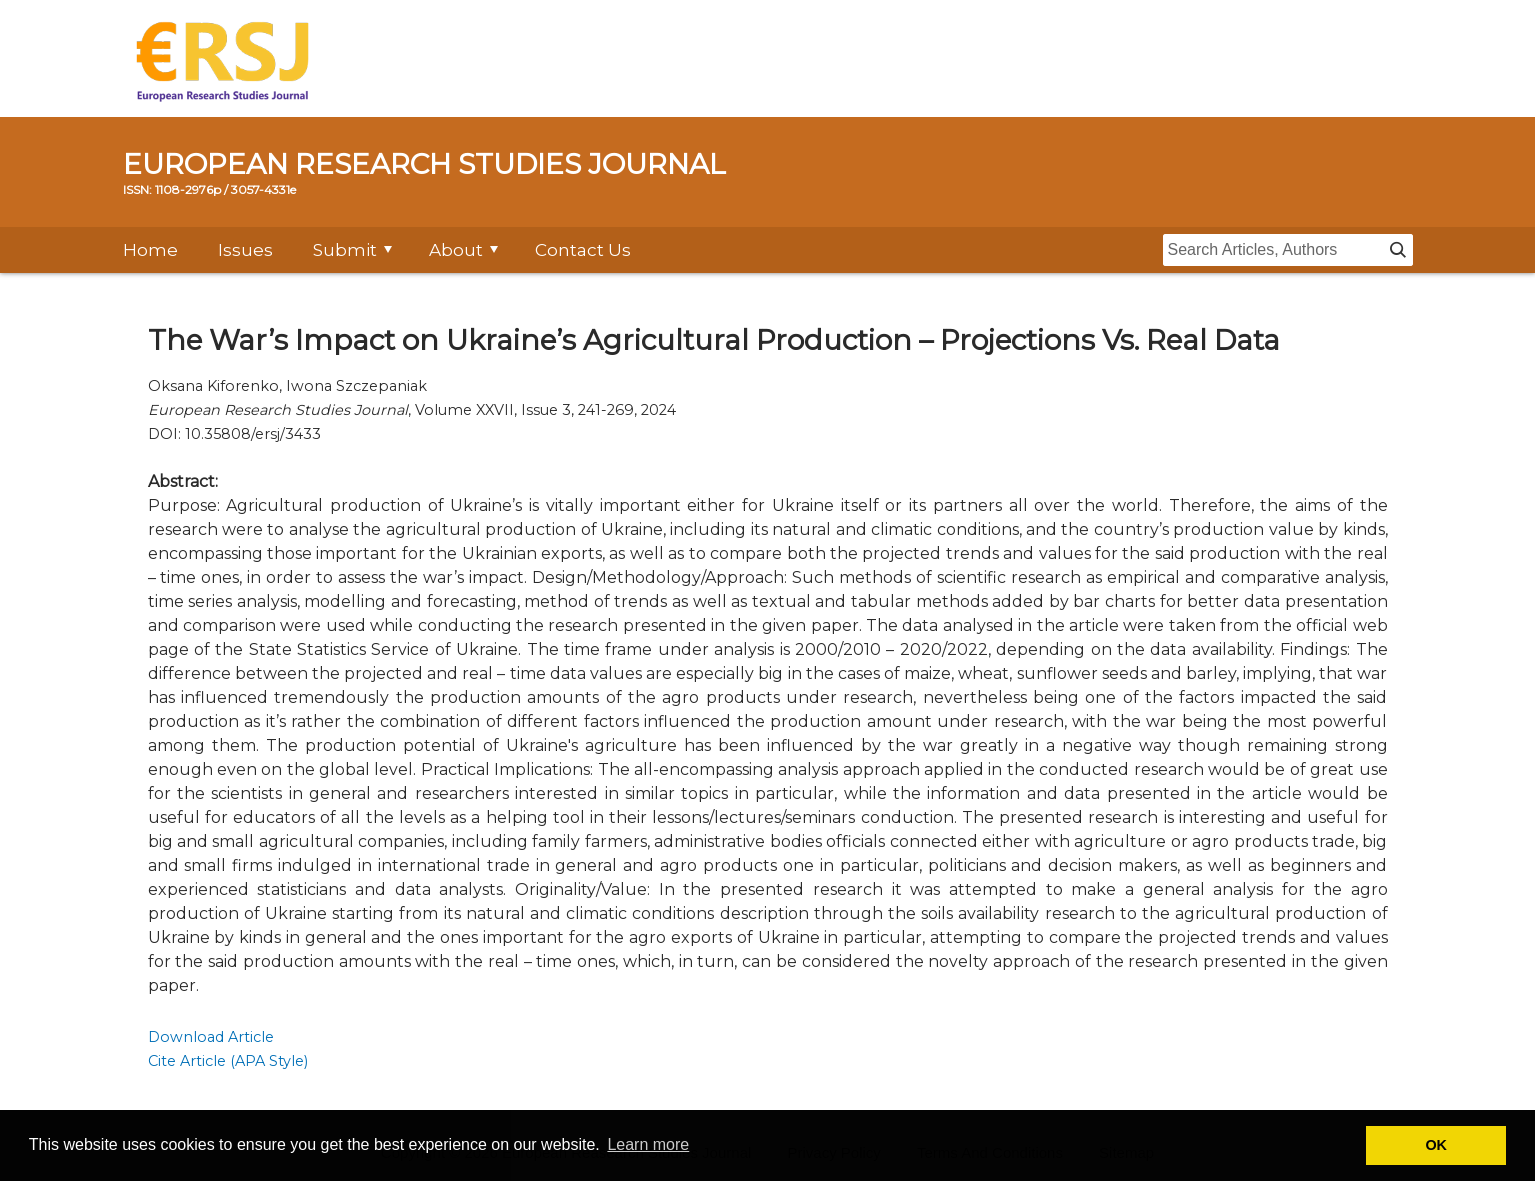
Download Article (211, 1037)
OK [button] (1436, 1145)
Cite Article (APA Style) (228, 1061)
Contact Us (583, 250)
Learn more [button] (648, 1144)
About (456, 250)
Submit (345, 250)
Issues (245, 250)
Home (150, 250)
